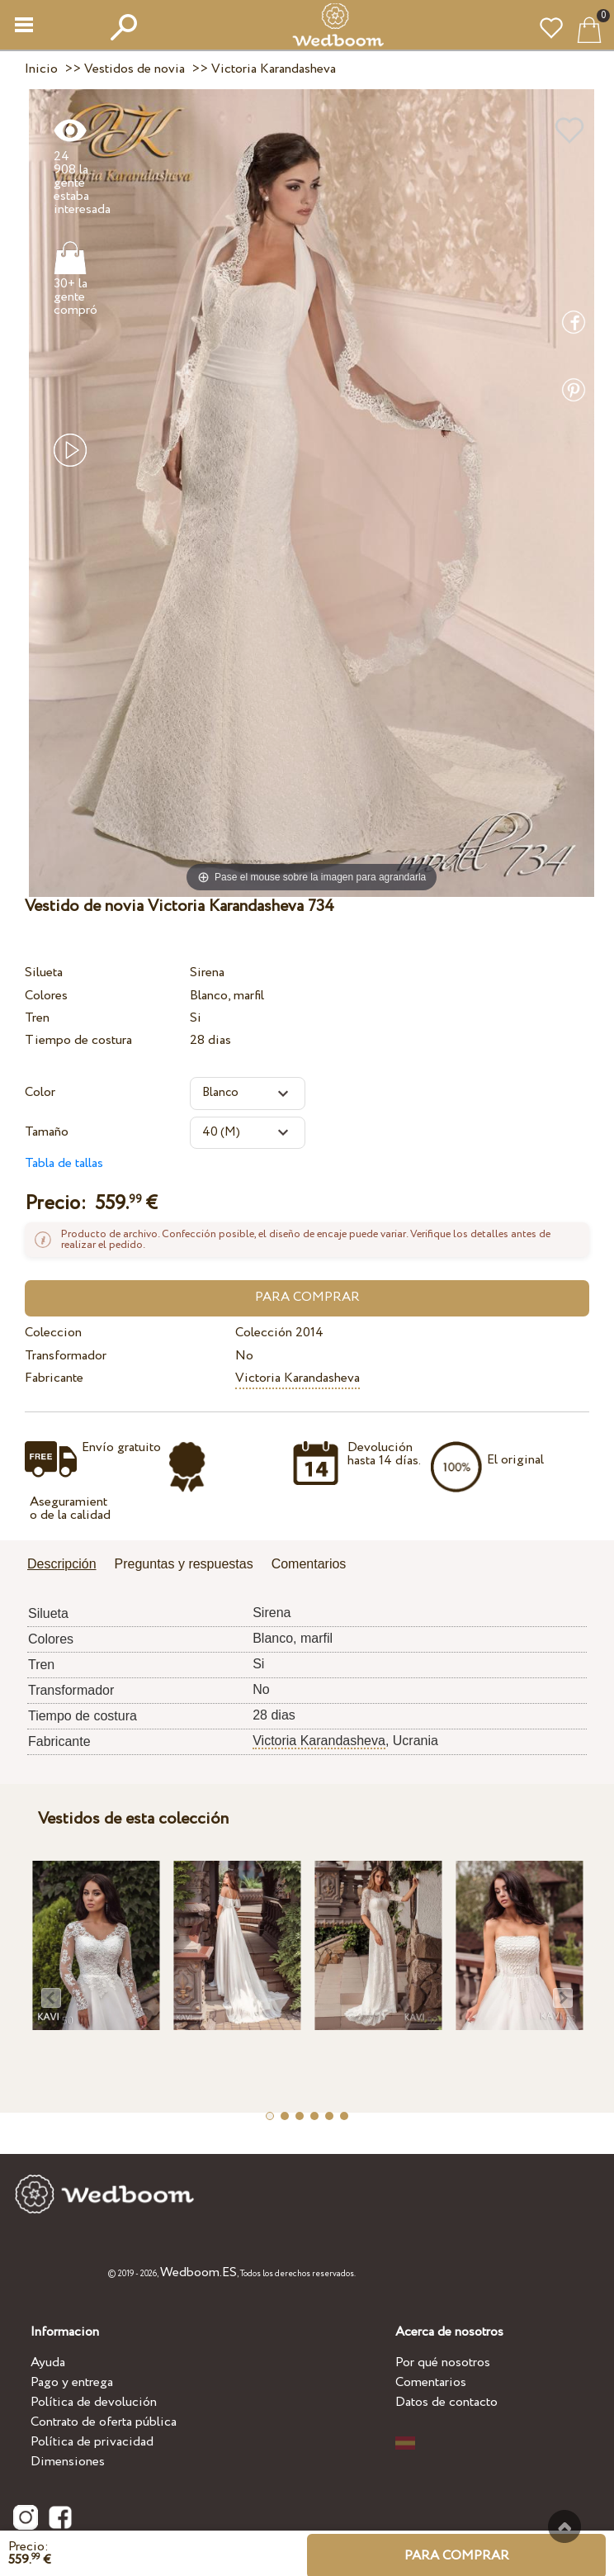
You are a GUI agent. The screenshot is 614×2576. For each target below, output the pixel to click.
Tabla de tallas (64, 1163)
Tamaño (46, 1132)
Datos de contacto (446, 2402)
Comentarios (430, 2382)
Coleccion (53, 1332)
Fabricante (54, 1378)
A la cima (564, 2526)
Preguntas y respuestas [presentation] (184, 1564)
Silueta (44, 972)
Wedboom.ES (198, 2272)
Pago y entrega (72, 2382)
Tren (37, 1018)
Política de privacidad (92, 2441)
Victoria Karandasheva (297, 1378)
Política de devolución (94, 2402)
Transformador (65, 1356)
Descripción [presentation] (62, 1564)
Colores (46, 995)
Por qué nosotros (442, 2362)
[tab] (67, 1565)
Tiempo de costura (78, 1040)
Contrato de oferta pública (104, 2421)
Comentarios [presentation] (309, 1564)
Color (40, 1092)
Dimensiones (68, 2461)
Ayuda (48, 2362)
